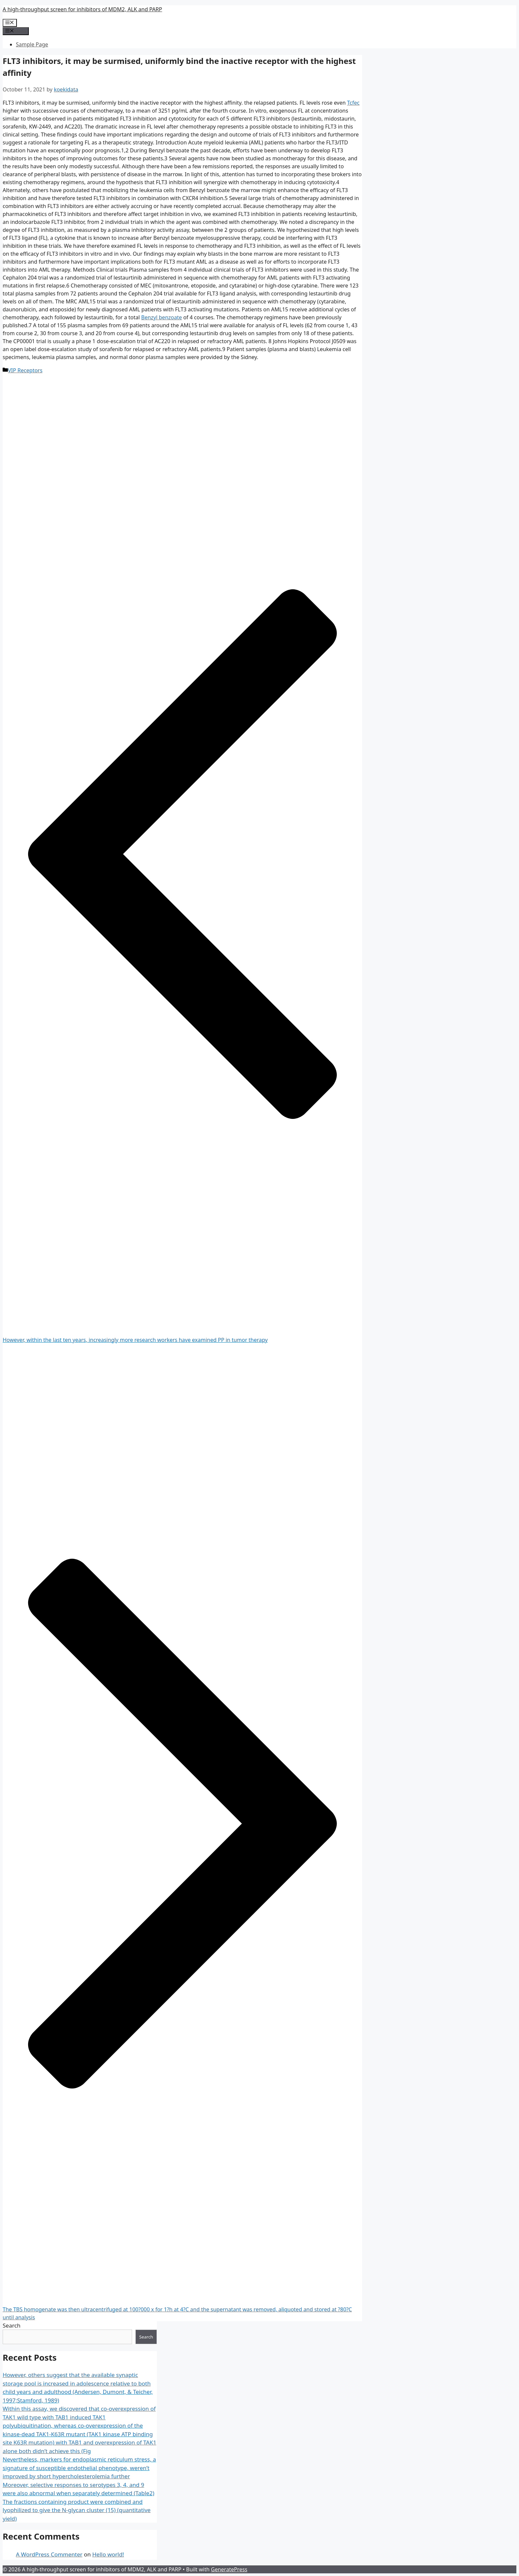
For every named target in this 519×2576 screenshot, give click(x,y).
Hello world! (108, 2554)
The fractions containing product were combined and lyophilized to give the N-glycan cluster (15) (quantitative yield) (77, 2510)
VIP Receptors (25, 370)
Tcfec (353, 102)
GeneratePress (229, 2569)
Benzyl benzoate (161, 317)
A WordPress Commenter (49, 2554)
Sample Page (32, 44)
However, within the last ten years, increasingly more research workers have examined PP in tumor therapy (135, 1339)
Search (12, 2325)
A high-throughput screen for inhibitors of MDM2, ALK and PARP (82, 9)
